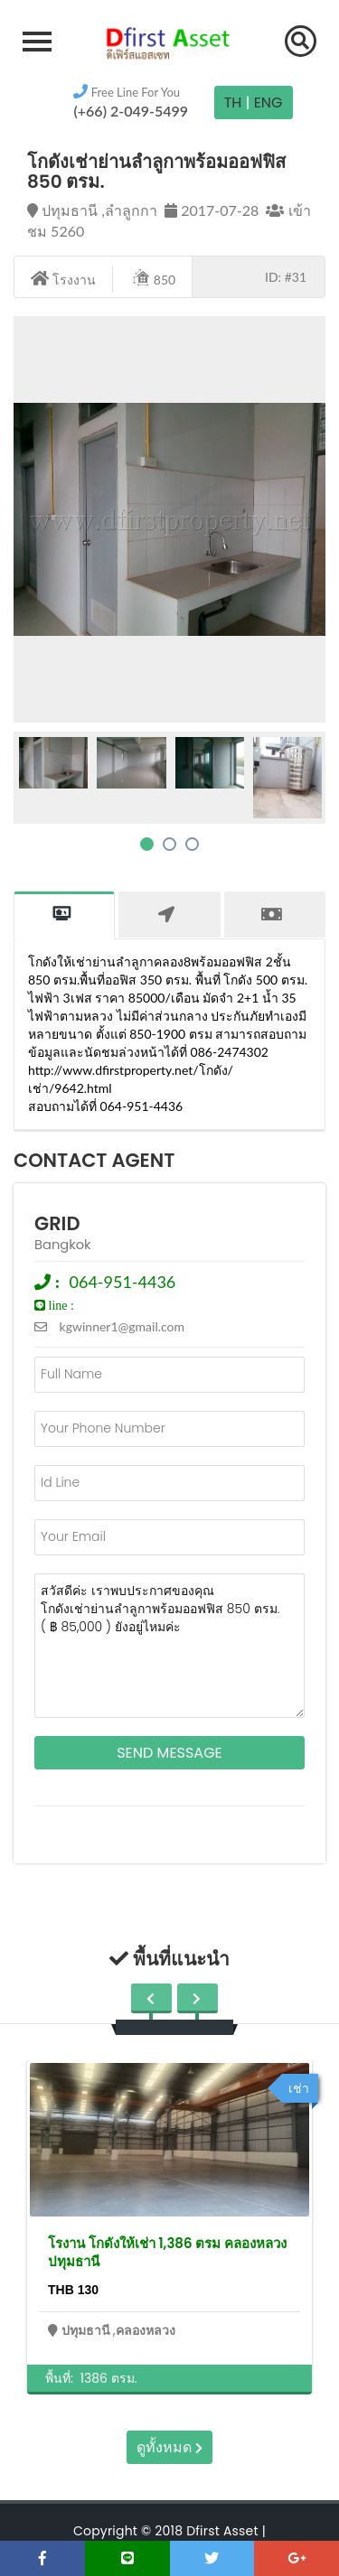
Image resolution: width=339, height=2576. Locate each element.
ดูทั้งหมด (169, 2447)
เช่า (298, 2088)
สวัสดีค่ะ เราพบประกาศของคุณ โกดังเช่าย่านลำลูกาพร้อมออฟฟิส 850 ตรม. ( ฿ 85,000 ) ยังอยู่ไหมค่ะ (169, 1645)
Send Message (169, 1752)
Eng (268, 102)
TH (233, 102)
